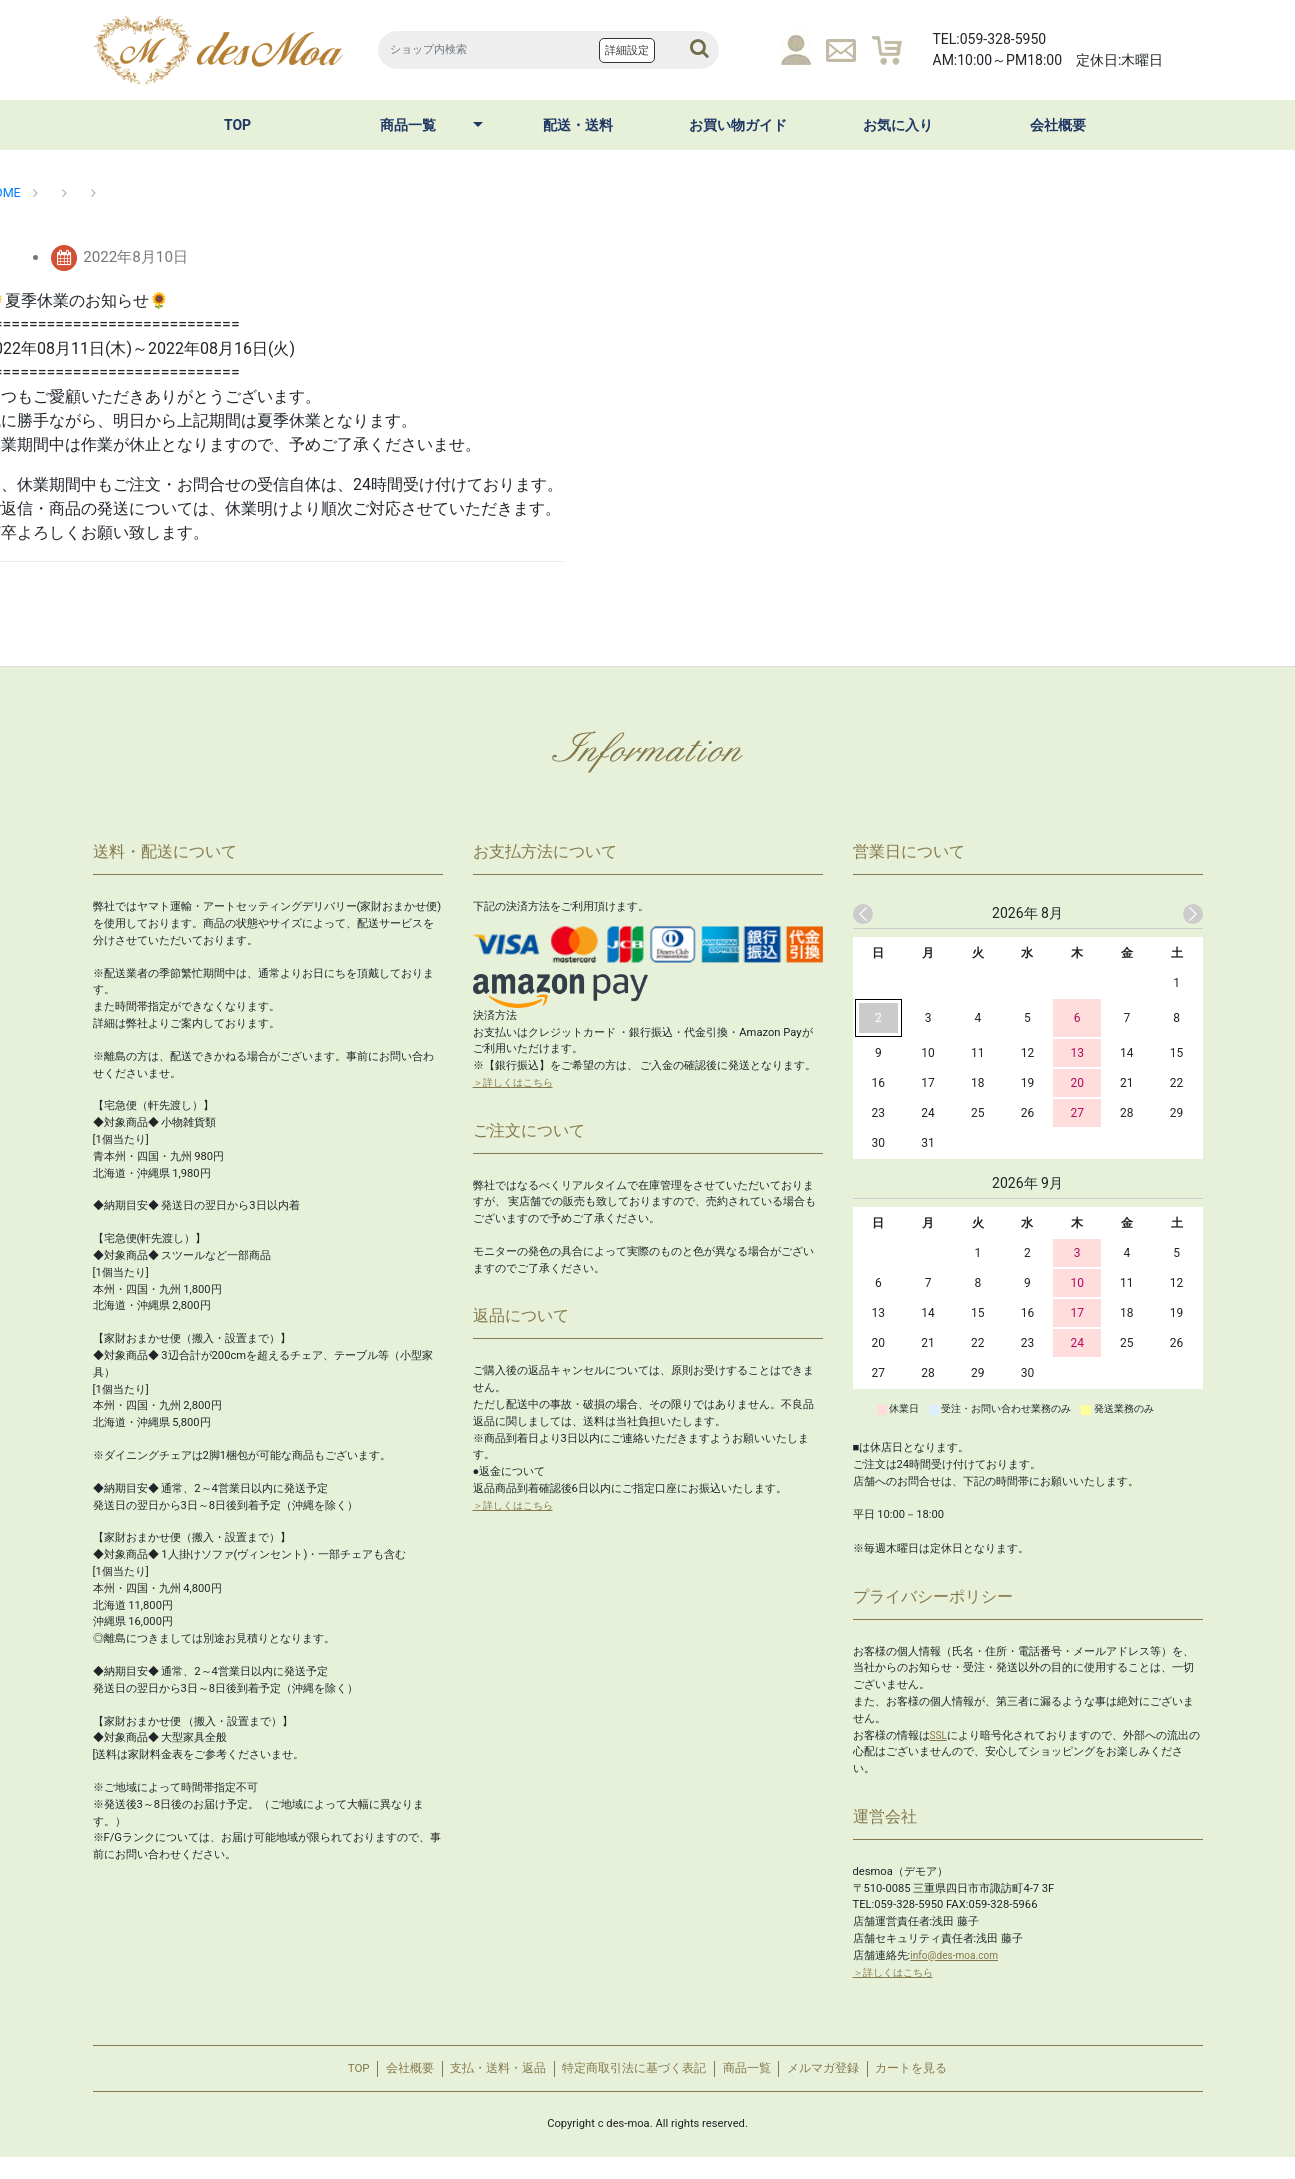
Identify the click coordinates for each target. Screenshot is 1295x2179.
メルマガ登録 (854, 2079)
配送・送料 (578, 125)
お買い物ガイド (738, 125)
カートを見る (957, 2079)
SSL (939, 1735)
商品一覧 (408, 125)
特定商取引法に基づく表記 (634, 2079)
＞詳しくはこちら (517, 1082)
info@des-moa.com (959, 1955)
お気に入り (898, 125)
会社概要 (1058, 125)
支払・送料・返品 (478, 2079)
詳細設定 (627, 50)
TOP (237, 125)
